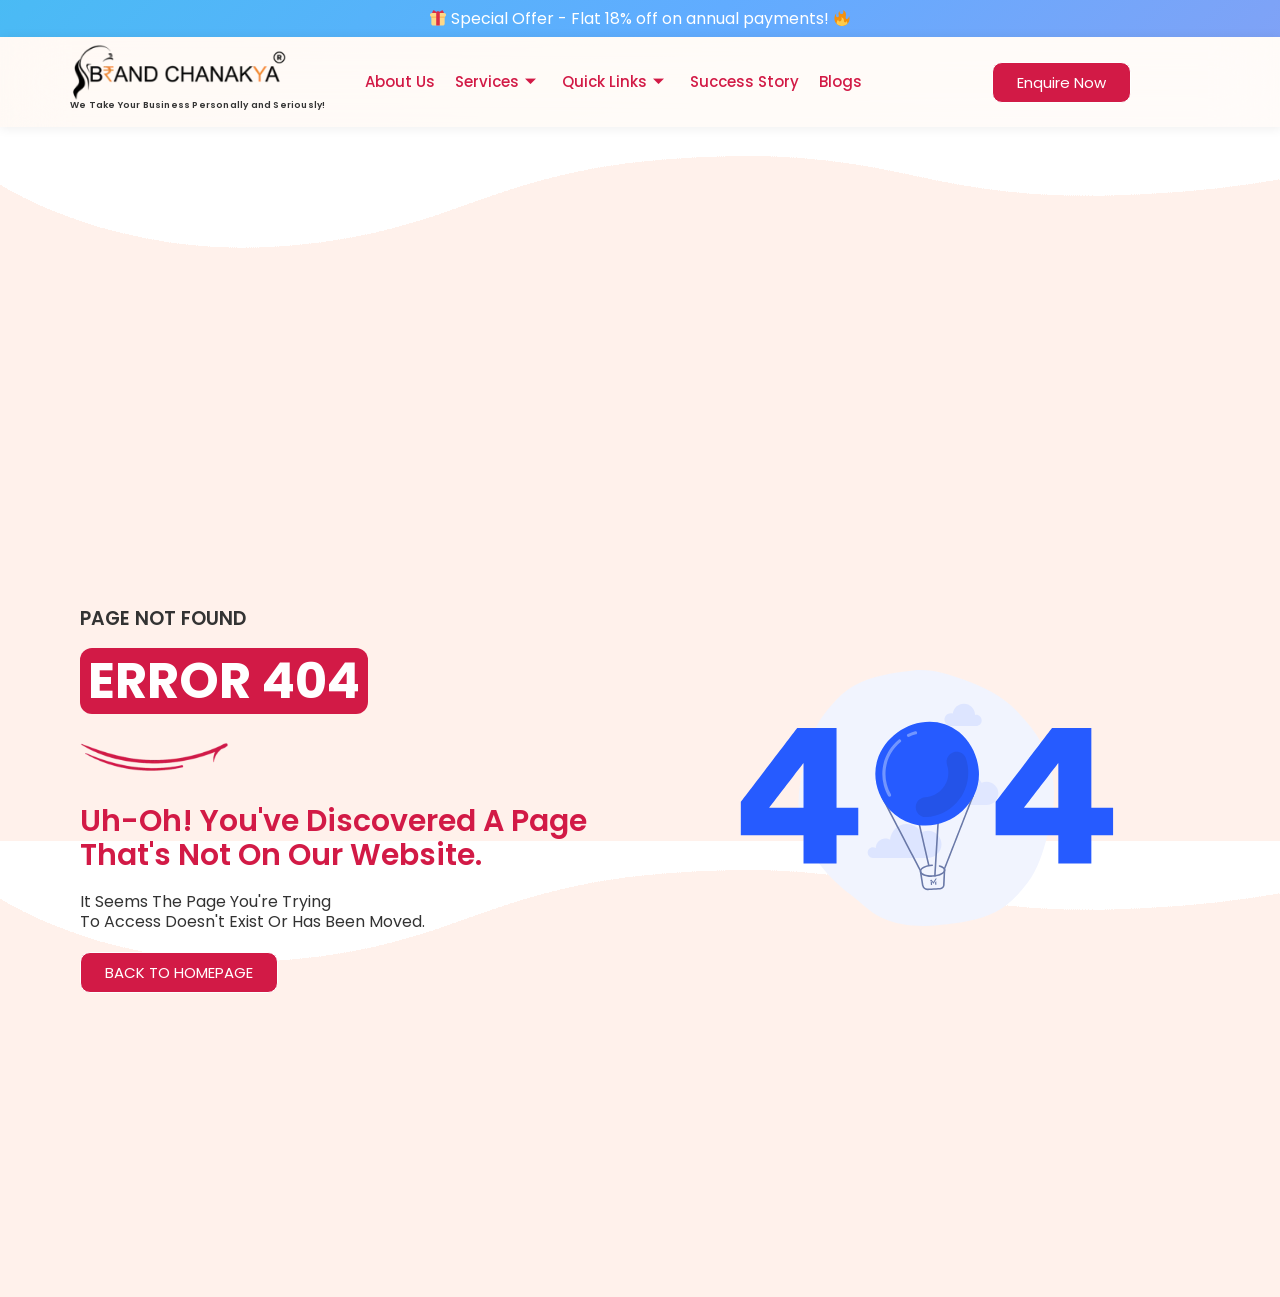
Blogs (840, 81)
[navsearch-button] (962, 79)
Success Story (744, 81)
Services (495, 81)
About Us (400, 81)
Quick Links (613, 81)
